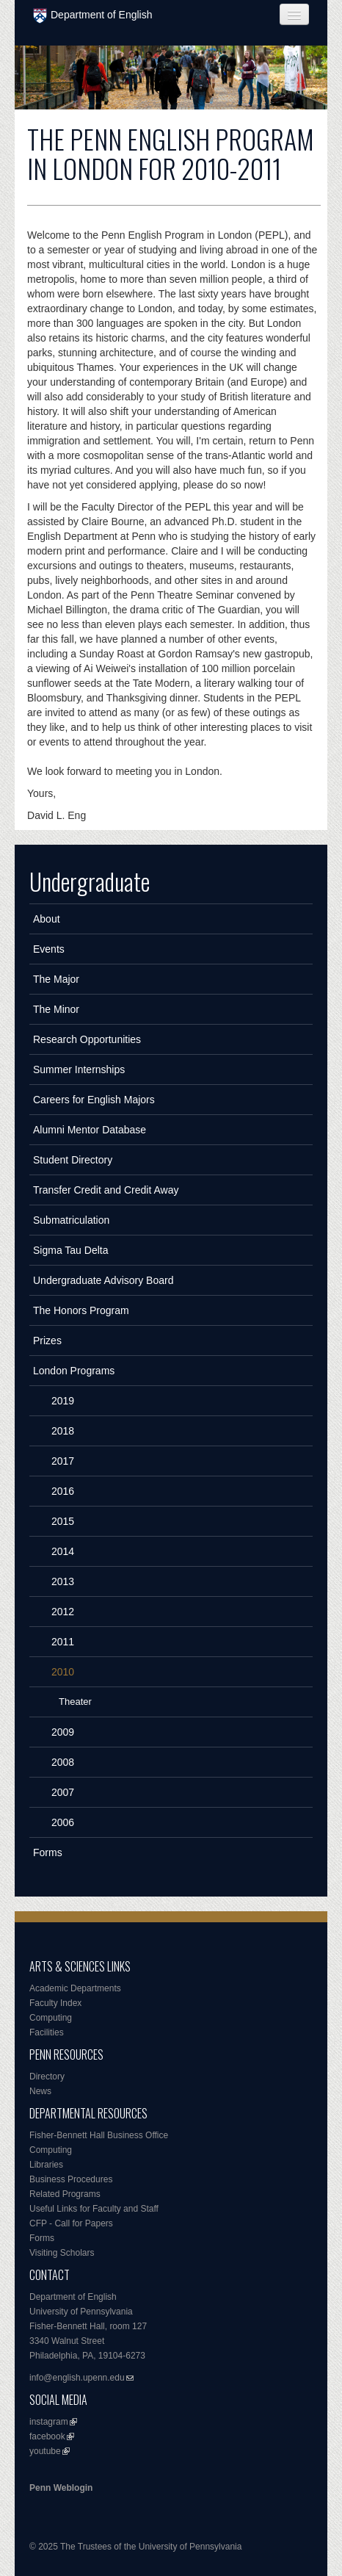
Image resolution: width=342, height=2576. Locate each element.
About (46, 919)
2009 (62, 1732)
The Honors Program (81, 1310)
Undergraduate (89, 881)
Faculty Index (55, 2003)
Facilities (46, 2032)
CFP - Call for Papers (71, 2223)
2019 (62, 1401)
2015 (62, 1521)
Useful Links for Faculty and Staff (94, 2209)
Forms (47, 1852)
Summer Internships (79, 1069)
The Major (56, 979)
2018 (62, 1431)
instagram (48, 2422)
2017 (62, 1461)
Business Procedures (70, 2179)
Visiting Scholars (62, 2253)
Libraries (46, 2165)
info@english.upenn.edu (77, 2378)
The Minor (56, 1009)
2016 (62, 1491)
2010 (62, 1672)
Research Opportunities (87, 1039)
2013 (62, 1581)
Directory (47, 2076)
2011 (62, 1642)
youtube (45, 2451)
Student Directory (72, 1160)
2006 (62, 1822)
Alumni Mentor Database (89, 1130)
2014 (62, 1551)
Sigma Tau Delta (70, 1250)
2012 (62, 1611)
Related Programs (65, 2194)
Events (49, 949)
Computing (50, 2018)
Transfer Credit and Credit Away (105, 1190)
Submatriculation (71, 1220)
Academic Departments (75, 1988)
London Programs (73, 1371)
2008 (62, 1762)
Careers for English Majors (94, 1099)
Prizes (47, 1340)
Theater (75, 1701)
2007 (62, 1792)
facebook (47, 2436)
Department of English (93, 16)
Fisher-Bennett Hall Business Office (98, 2135)
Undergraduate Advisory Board (103, 1280)
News (40, 2091)
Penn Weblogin (60, 2488)
